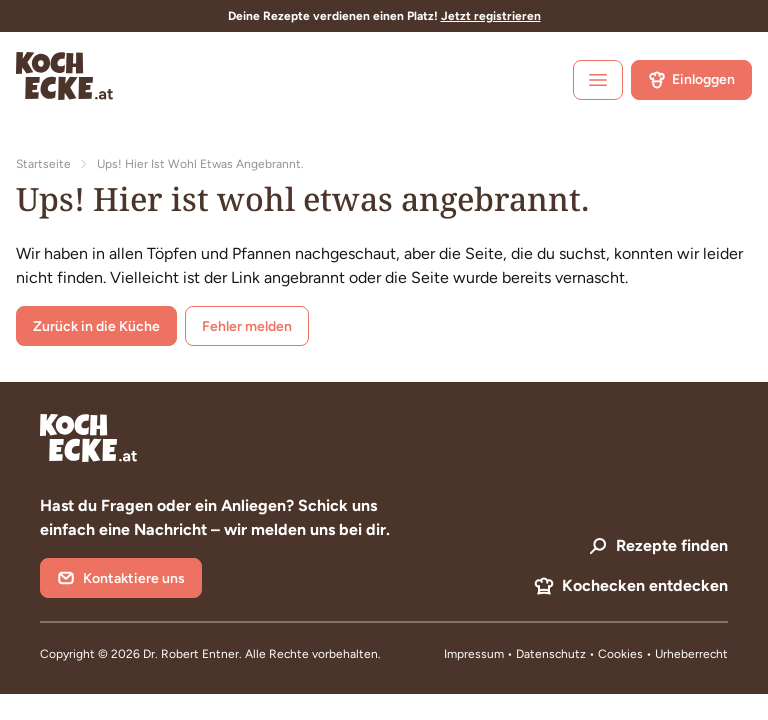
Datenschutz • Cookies (581, 654)
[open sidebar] (598, 80)
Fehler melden (247, 326)
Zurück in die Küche (96, 326)
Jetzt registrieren (491, 16)
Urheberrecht (691, 654)
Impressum (474, 654)
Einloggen (691, 80)
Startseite (43, 164)
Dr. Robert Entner (191, 654)
